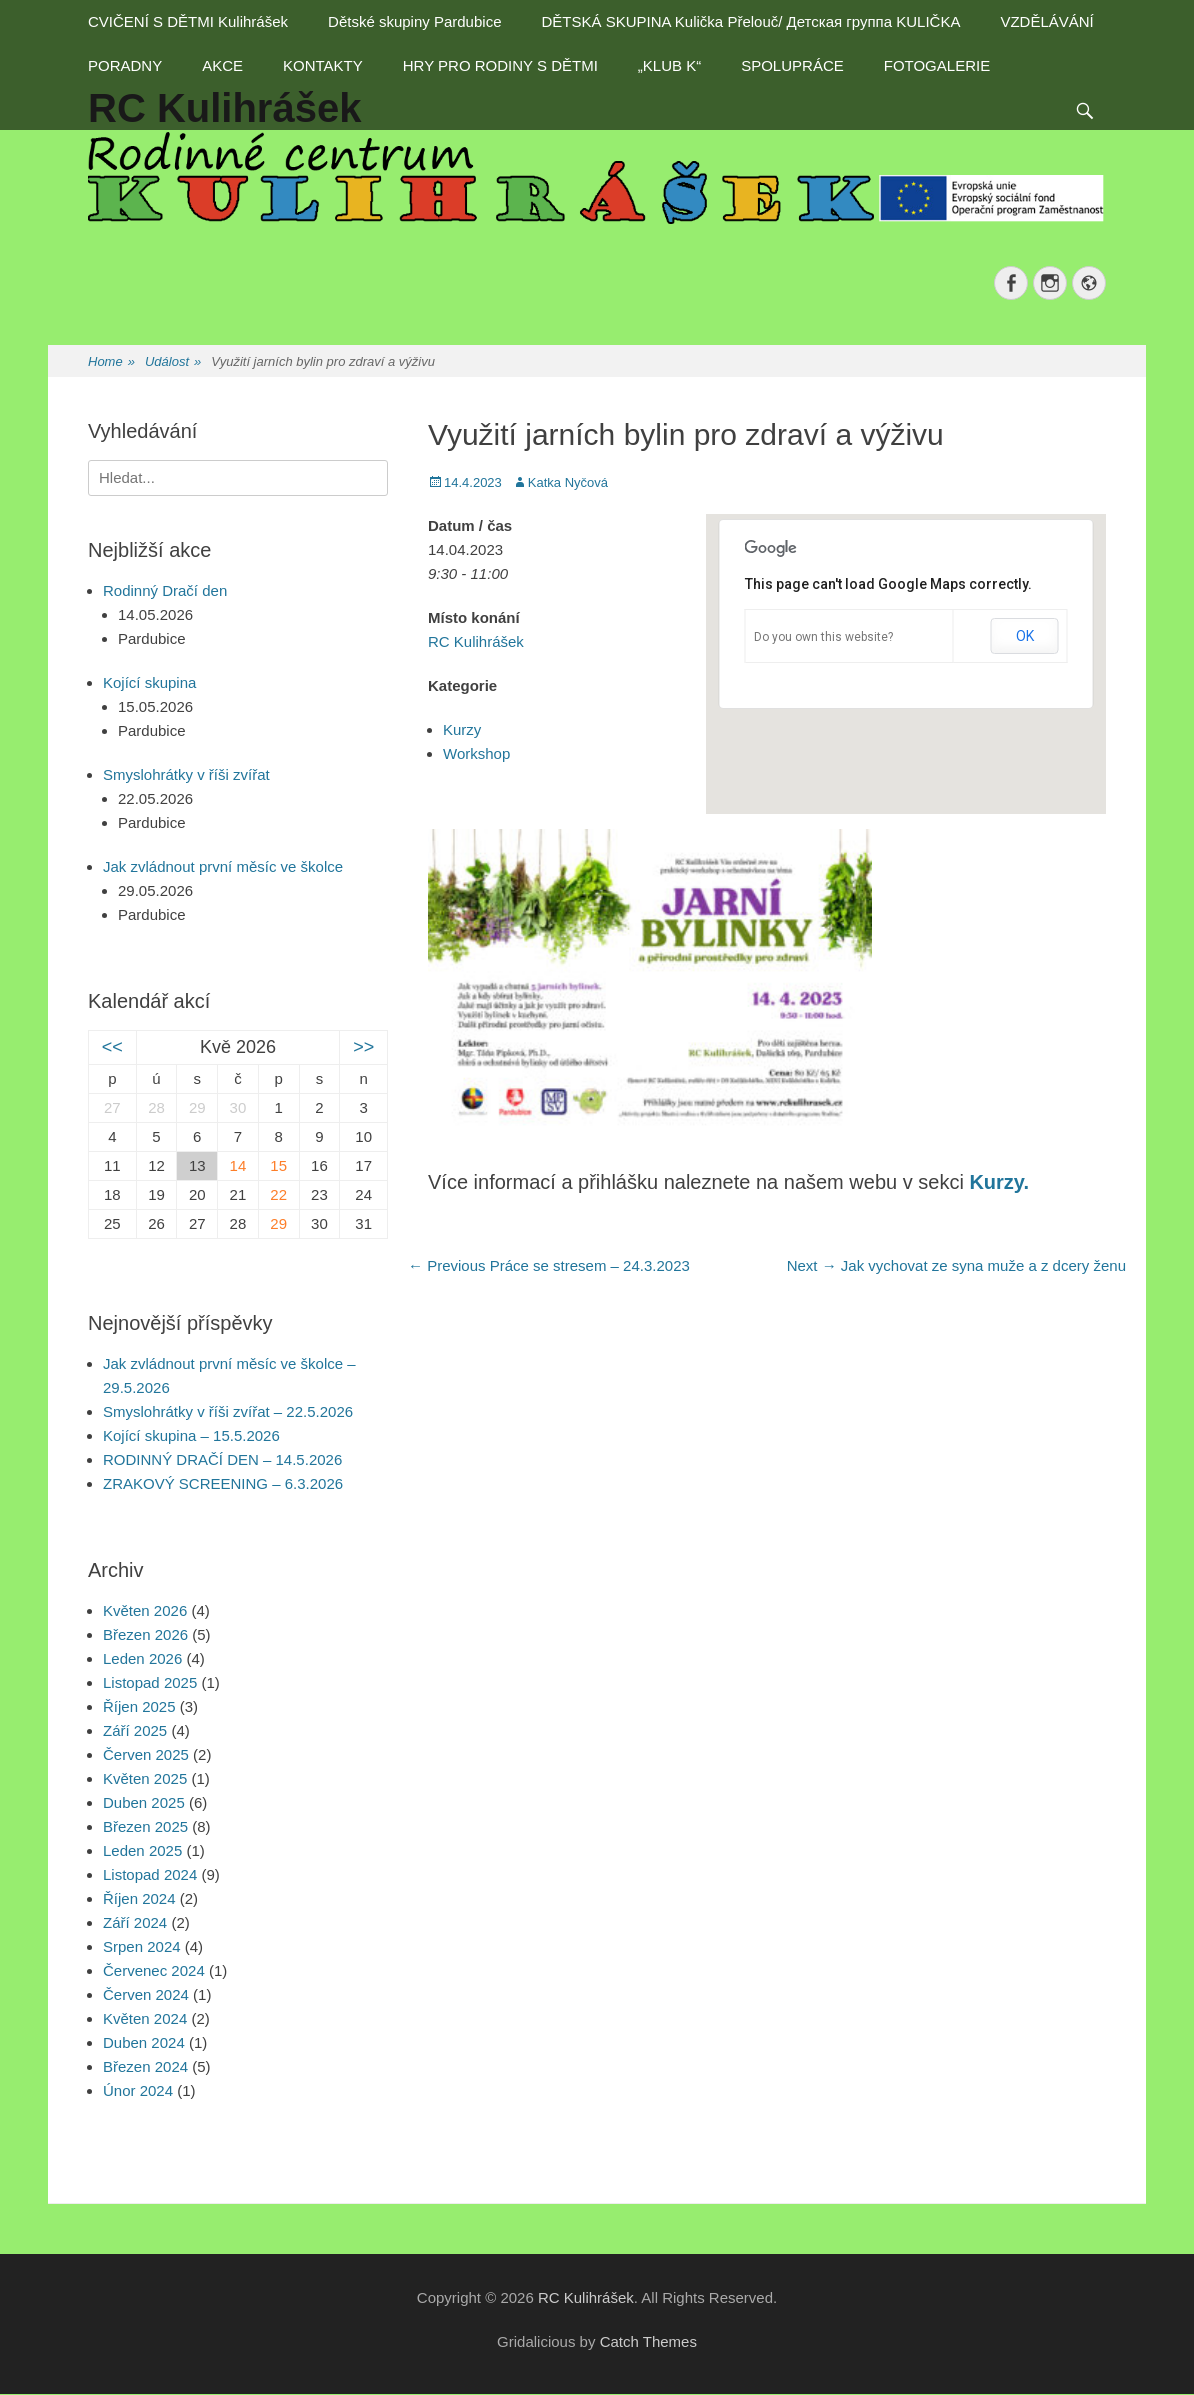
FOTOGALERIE (937, 65)
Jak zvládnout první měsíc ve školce (223, 866)
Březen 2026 (145, 1634)
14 (238, 1165)
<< (112, 1047)
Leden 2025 (142, 1850)
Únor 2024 (138, 2090)
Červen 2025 (146, 1754)
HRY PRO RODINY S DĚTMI (500, 65)
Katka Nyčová (568, 482)
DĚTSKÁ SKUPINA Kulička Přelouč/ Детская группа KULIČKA (750, 21)
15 (278, 1165)
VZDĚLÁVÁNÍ (1046, 21)
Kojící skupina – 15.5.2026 (191, 1435)
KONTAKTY (323, 65)
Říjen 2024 (139, 1898)
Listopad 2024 (150, 1874)
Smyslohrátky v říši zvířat (186, 774)
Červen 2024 (146, 1994)
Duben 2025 (144, 1802)
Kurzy (462, 729)
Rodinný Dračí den (165, 590)
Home (111, 362)
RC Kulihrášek (476, 641)
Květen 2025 (145, 1778)
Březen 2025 (145, 1826)
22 (278, 1194)
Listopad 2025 (150, 1682)
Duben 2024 (144, 2042)
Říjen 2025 (139, 1706)
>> (363, 1047)
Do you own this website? (823, 637)
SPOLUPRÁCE (792, 65)
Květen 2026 (145, 1610)
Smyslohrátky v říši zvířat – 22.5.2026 (228, 1411)
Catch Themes (648, 2341)
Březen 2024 (145, 2066)
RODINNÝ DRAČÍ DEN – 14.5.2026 (222, 1459)
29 (278, 1223)
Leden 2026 (142, 1658)
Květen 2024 (145, 2018)
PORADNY (125, 65)
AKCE (222, 65)
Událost (173, 362)
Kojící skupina (149, 682)
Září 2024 (135, 1922)
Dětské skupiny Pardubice (414, 21)
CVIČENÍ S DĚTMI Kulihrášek (188, 21)
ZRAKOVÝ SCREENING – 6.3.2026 (223, 1483)
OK (1025, 636)
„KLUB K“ (669, 65)
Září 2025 (135, 1730)
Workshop (476, 753)
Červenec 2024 (154, 1970)
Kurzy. (999, 1182)
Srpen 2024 (142, 1946)
